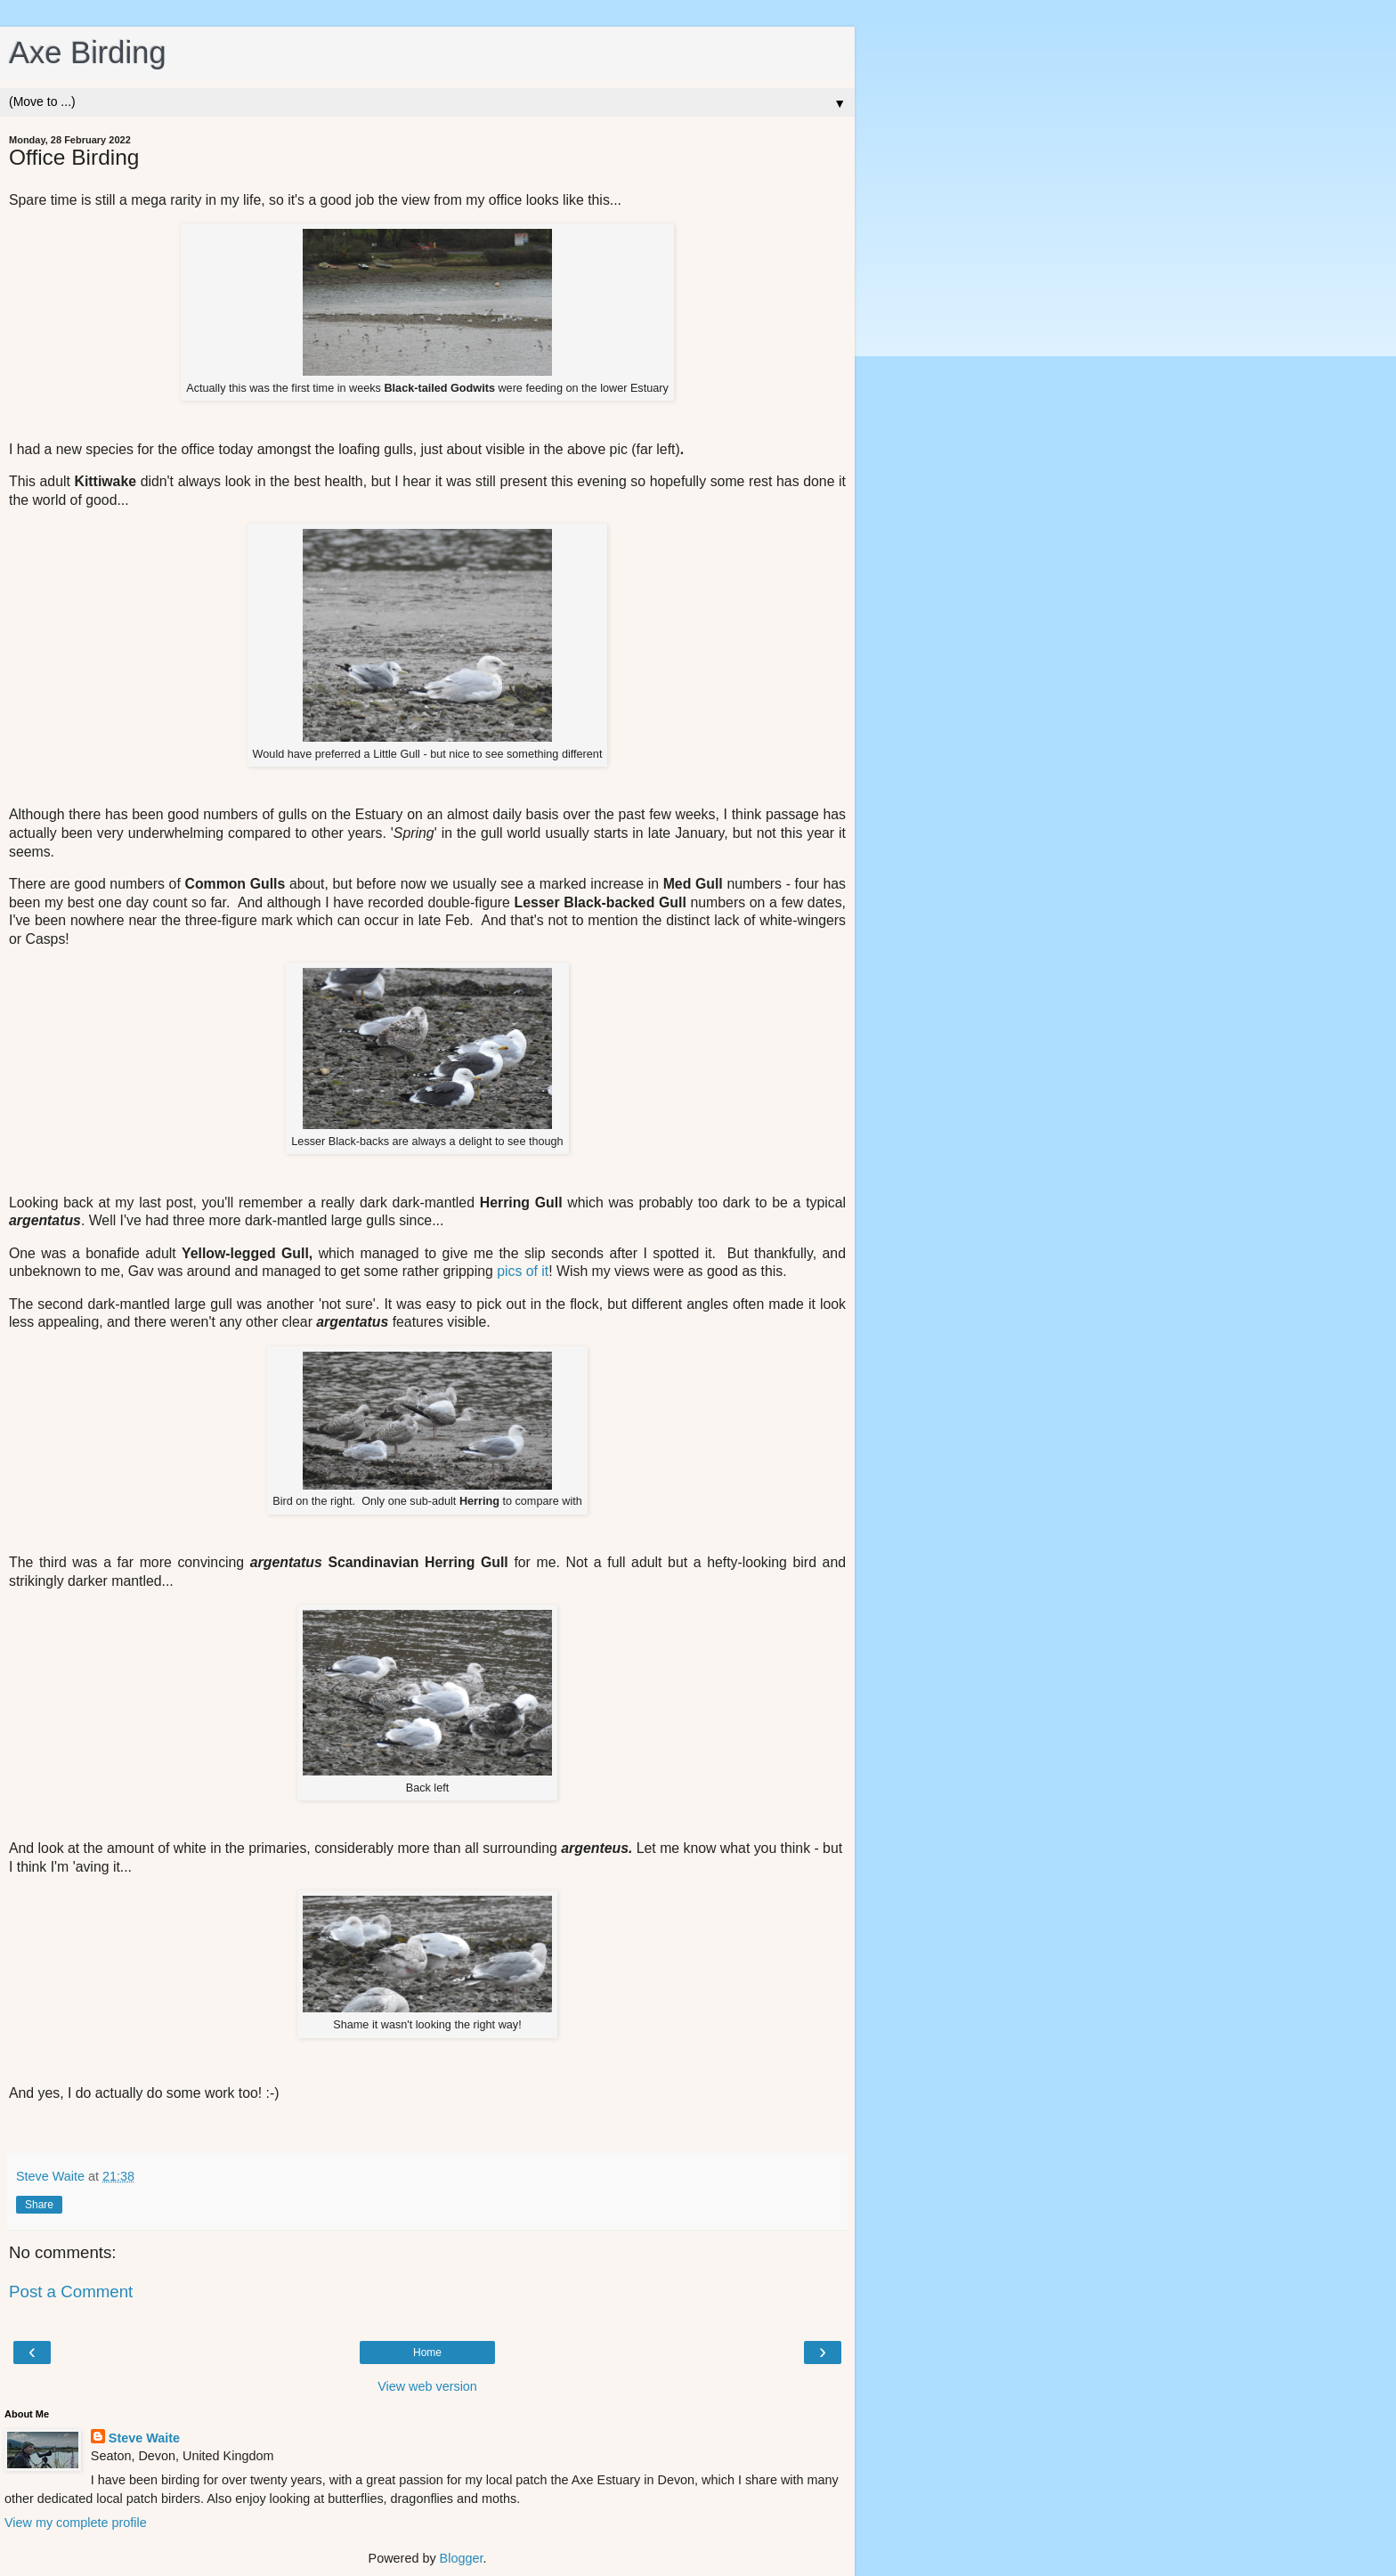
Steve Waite (144, 2438)
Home (427, 2352)
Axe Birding (87, 52)
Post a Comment (71, 2291)
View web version (427, 2386)
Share (39, 2204)
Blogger (461, 2558)
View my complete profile (75, 2522)
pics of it (522, 1271)
